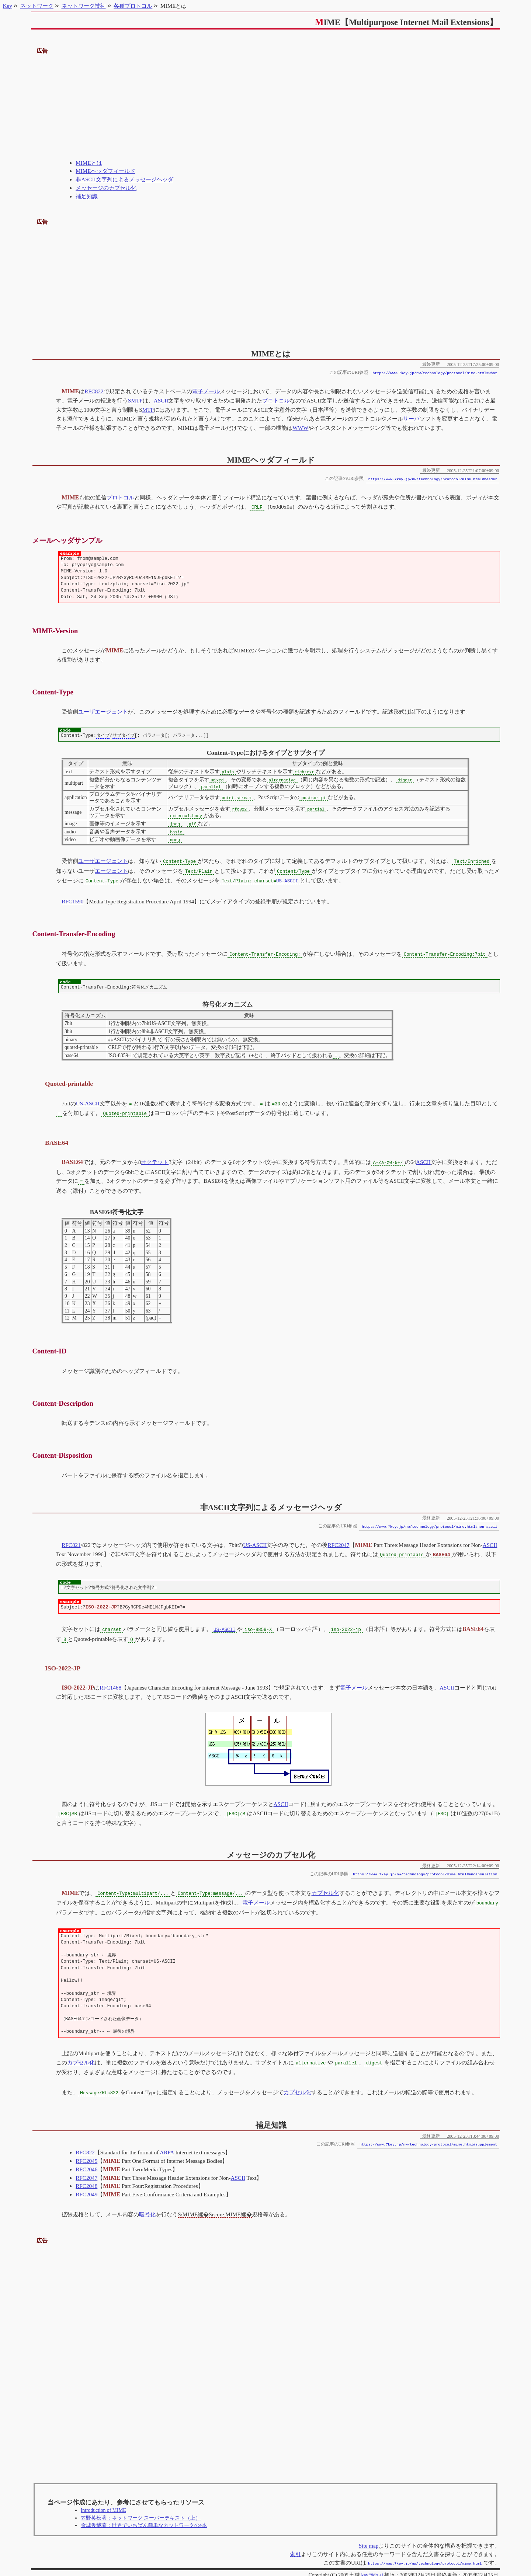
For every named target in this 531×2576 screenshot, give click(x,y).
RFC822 (94, 391)
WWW (300, 428)
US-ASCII (287, 879)
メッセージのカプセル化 (106, 188)
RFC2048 (86, 2179)
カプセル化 (325, 1888)
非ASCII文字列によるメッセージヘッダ (124, 179)
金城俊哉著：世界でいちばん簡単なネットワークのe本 (144, 2518)
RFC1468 (110, 1683)
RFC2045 (86, 2154)
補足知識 (87, 196)
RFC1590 (72, 900)
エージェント (111, 870)
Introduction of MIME (103, 2503)
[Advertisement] (265, 107)
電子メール (206, 391)
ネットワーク (36, 6)
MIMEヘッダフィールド (105, 171)
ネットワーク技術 (84, 6)
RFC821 (71, 1541)
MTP (148, 410)
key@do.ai (372, 2567)
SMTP (135, 400)
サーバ (411, 418)
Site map (369, 2539)
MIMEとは (89, 163)
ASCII (161, 400)
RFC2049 (86, 2188)
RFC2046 (86, 2163)
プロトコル (276, 400)
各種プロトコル (133, 6)
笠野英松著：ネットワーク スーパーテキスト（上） (141, 2511)
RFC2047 (338, 1541)
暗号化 (147, 2207)
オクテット (155, 1159)
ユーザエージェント (103, 711)
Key (7, 6)
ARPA (167, 2146)
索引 (295, 2547)
